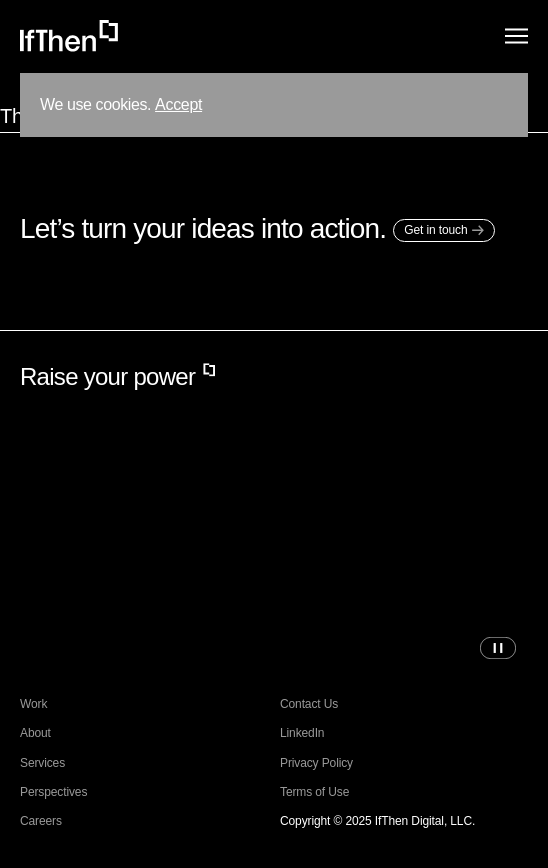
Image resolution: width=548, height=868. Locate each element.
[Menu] (516, 36)
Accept (178, 104)
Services (42, 763)
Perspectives (53, 792)
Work (33, 704)
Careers (41, 821)
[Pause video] (498, 648)
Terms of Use (314, 792)
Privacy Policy (316, 763)
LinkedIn (302, 733)
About (35, 733)
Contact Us (309, 704)
